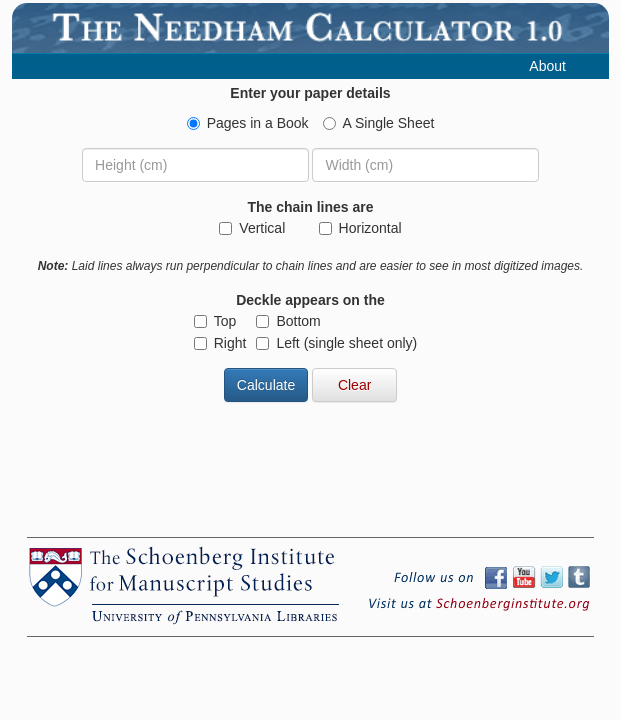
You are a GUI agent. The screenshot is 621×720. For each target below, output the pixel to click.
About (547, 66)
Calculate (266, 385)
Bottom (288, 321)
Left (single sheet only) (336, 343)
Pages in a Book (248, 123)
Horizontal (360, 228)
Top (215, 321)
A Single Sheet (379, 123)
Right (220, 343)
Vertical (252, 228)
